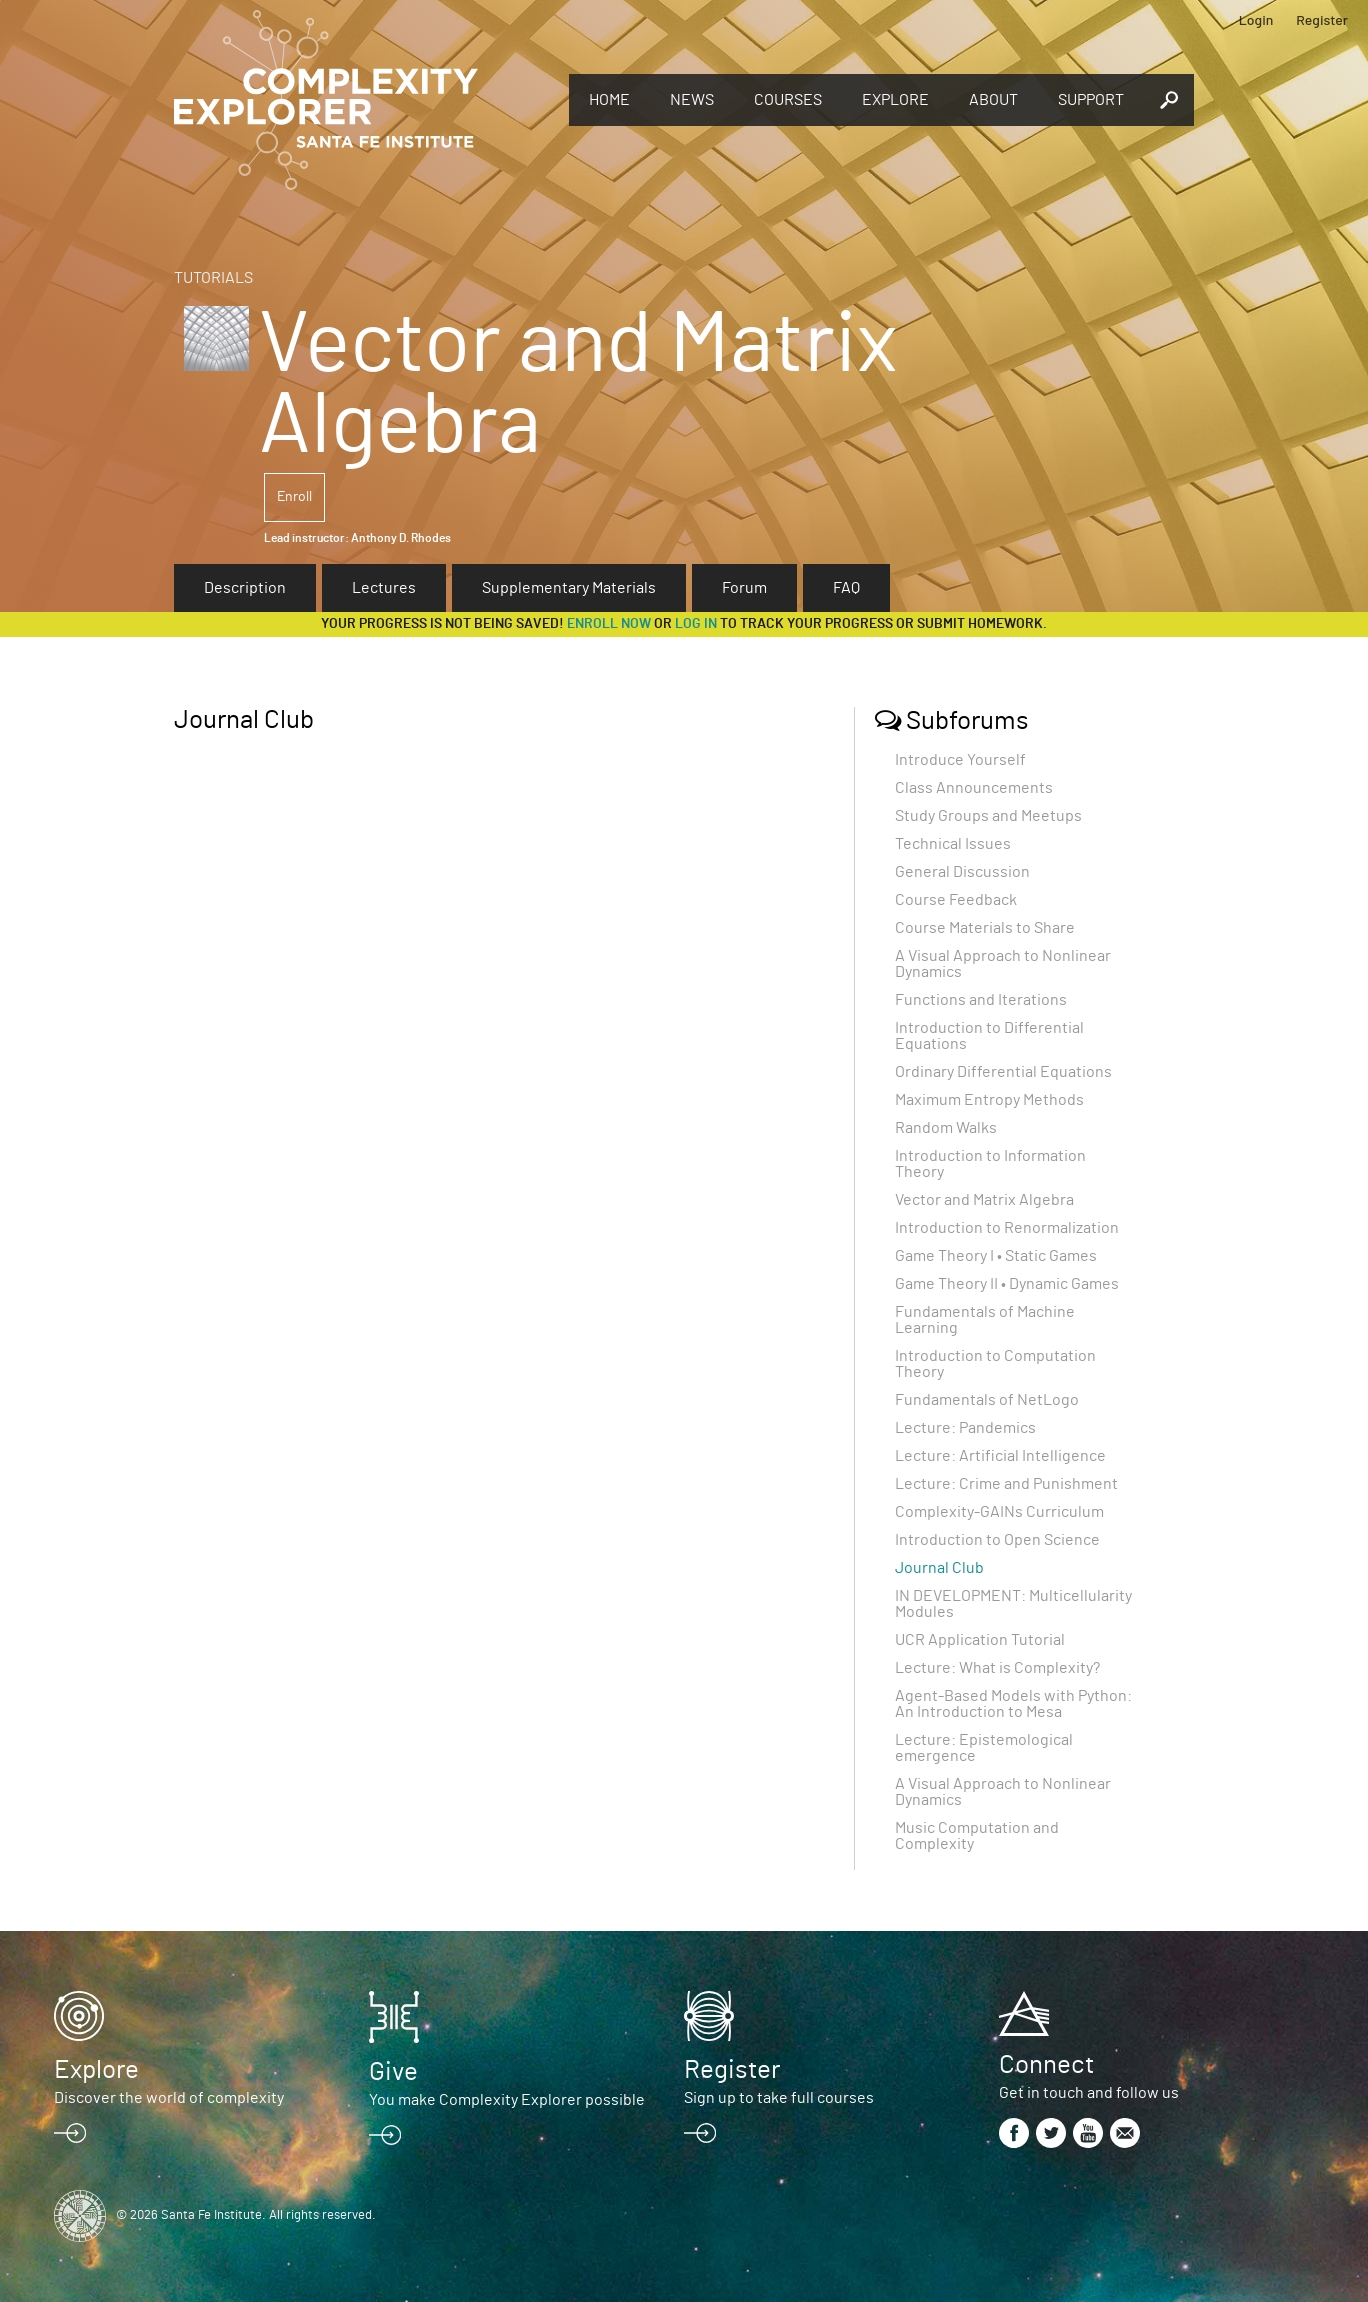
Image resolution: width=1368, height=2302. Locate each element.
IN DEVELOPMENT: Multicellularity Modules (1013, 1604)
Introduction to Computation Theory (995, 1364)
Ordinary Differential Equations (1003, 1072)
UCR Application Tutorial (980, 1640)
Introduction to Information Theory (990, 1164)
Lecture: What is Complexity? (997, 1668)
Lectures (384, 588)
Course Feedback (956, 900)
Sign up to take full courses (779, 2098)
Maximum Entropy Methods (989, 1100)
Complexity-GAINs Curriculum (999, 1512)
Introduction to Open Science (997, 1540)
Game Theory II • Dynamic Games (1007, 1284)
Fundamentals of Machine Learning (985, 1320)
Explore (895, 100)
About (993, 100)
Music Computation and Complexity (977, 1836)
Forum (744, 588)
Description (245, 588)
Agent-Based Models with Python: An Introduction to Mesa (1013, 1704)
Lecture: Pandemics (965, 1428)
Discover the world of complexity (169, 2098)
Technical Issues (953, 844)
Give (393, 2072)
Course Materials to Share (985, 928)
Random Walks (946, 1128)
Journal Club (939, 1568)
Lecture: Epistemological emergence (984, 1748)
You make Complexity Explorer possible (507, 2100)
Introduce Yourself (960, 760)
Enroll (294, 497)
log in (696, 624)
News (692, 100)
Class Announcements (974, 788)
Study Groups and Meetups (988, 816)
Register (1322, 19)
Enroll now (609, 624)
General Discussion (962, 872)
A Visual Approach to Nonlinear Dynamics (1003, 964)
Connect (1046, 2065)
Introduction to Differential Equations (989, 1036)
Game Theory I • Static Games (996, 1256)
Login (1256, 19)
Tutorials (213, 278)
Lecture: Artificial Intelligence (1000, 1456)
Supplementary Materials (569, 588)
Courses (788, 100)
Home (609, 100)
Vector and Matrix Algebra (984, 1200)
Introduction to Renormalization (1007, 1228)
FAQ (846, 588)
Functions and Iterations (981, 1000)
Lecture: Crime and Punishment (1006, 1484)
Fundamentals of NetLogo (987, 1400)
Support (1091, 100)
